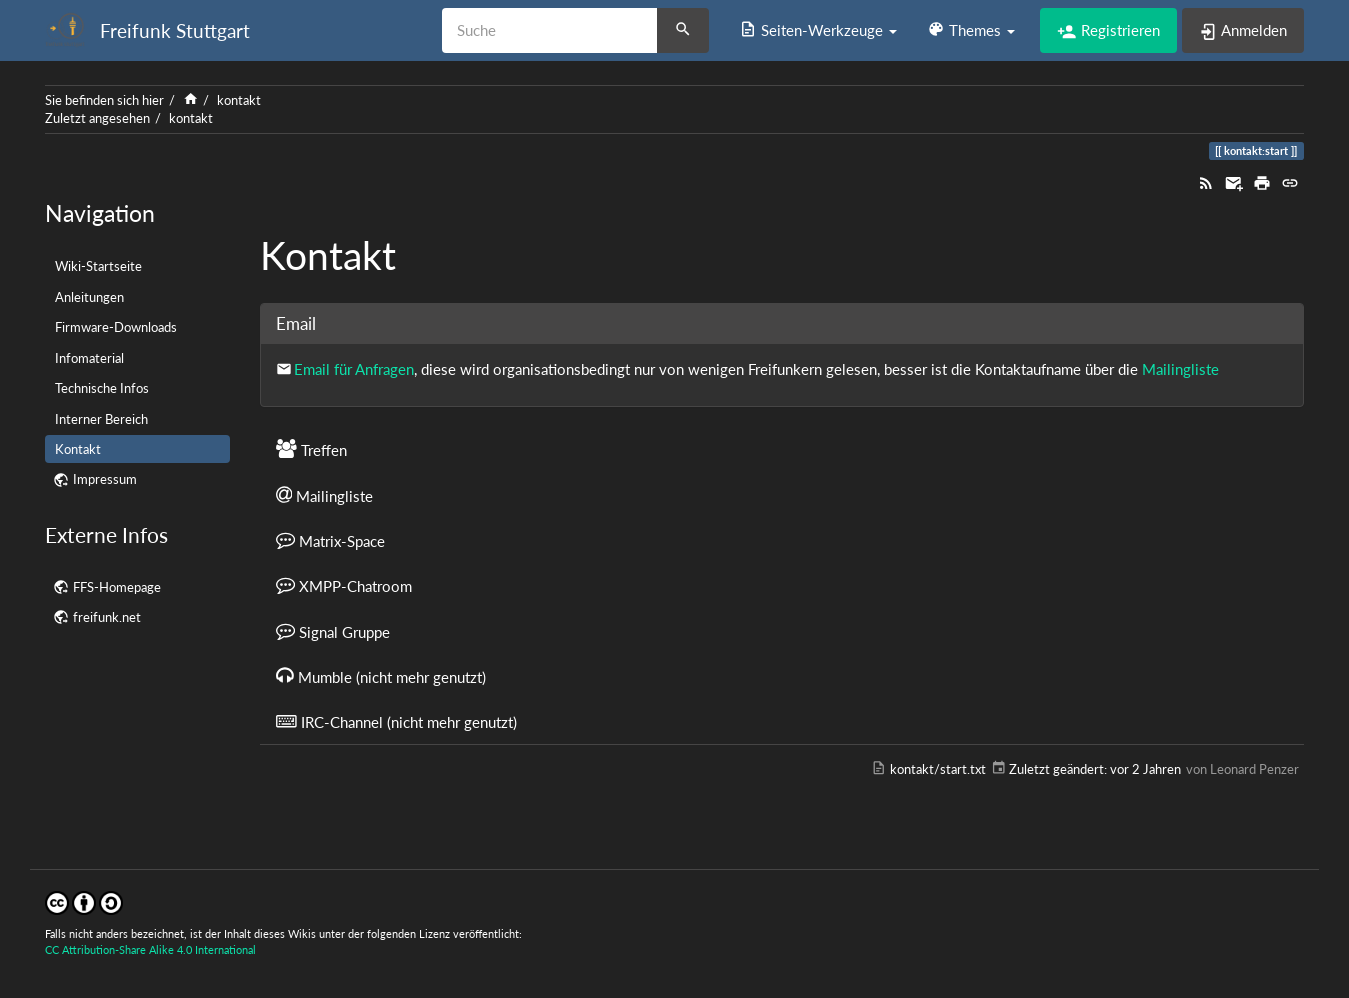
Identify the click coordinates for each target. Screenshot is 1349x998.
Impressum (105, 479)
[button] (818, 30)
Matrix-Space (330, 540)
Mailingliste (1180, 369)
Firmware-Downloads (116, 327)
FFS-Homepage (117, 587)
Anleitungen (89, 297)
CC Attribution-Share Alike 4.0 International (150, 949)
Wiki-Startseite (98, 266)
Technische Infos (102, 388)
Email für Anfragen (354, 369)
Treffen (311, 449)
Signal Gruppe (333, 631)
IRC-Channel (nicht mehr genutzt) (396, 721)
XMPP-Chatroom (344, 585)
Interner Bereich (101, 419)
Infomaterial (89, 358)
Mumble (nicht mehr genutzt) (381, 676)
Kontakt (78, 449)
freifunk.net (107, 617)
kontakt (239, 100)
